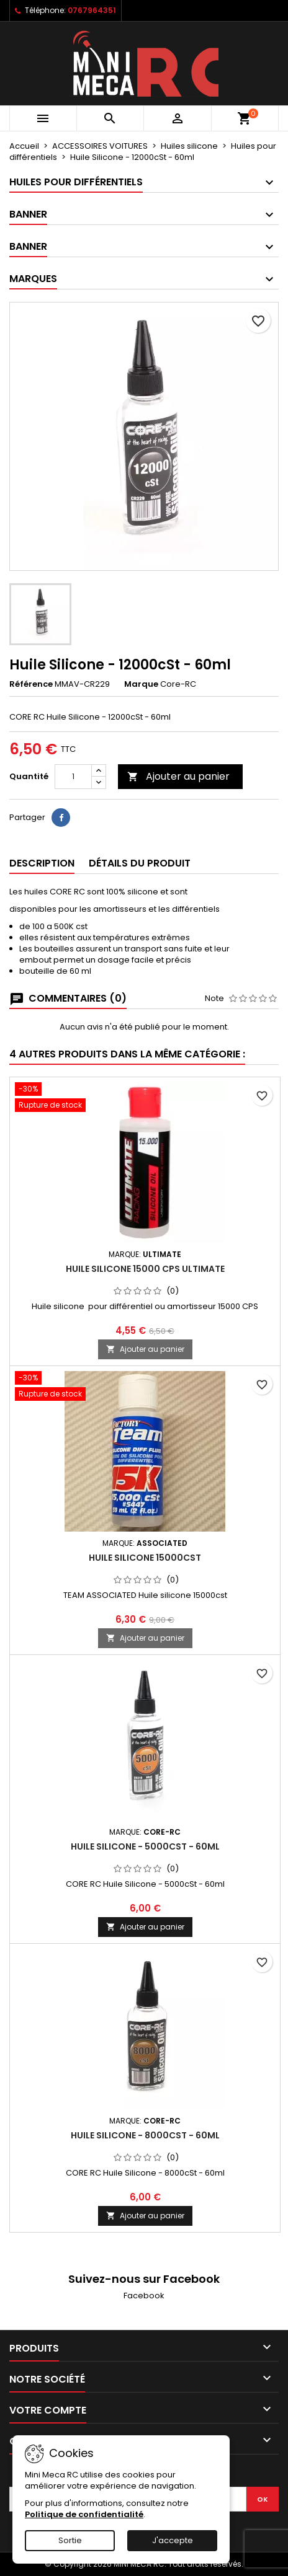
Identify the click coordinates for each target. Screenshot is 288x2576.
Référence (31, 684)
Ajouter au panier (178, 776)
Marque (141, 684)
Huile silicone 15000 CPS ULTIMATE (145, 1269)
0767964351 (92, 10)
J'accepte (172, 2540)
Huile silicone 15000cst (145, 1557)
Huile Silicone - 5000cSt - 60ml (145, 1846)
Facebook (144, 2295)
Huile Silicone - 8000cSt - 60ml (145, 2135)
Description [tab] (41, 863)
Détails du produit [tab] (140, 863)
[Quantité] (73, 776)
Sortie (70, 2540)
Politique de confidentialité (84, 2514)
